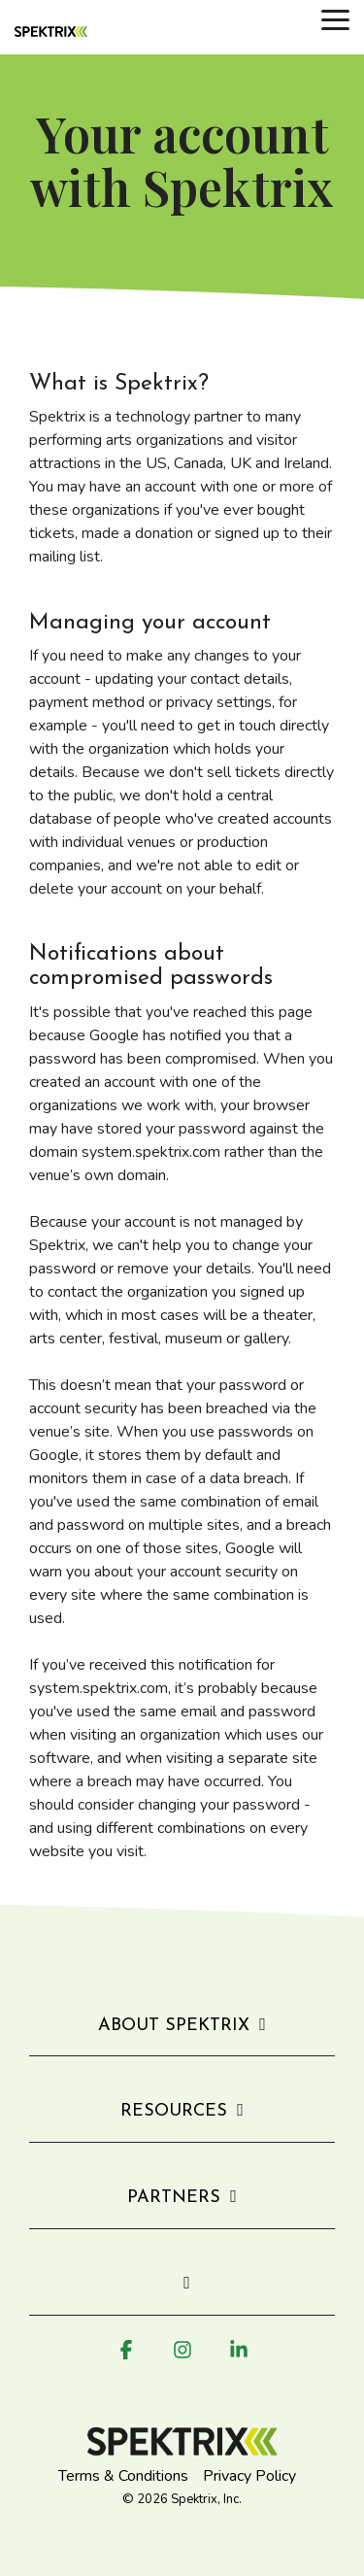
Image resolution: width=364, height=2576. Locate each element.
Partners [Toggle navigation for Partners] (173, 2197)
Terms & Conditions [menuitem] (123, 2476)
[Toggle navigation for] (182, 2294)
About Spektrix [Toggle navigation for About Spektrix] (173, 2026)
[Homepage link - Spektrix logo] (182, 2445)
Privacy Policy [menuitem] (249, 2476)
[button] (335, 18)
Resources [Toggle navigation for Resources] (173, 2111)
